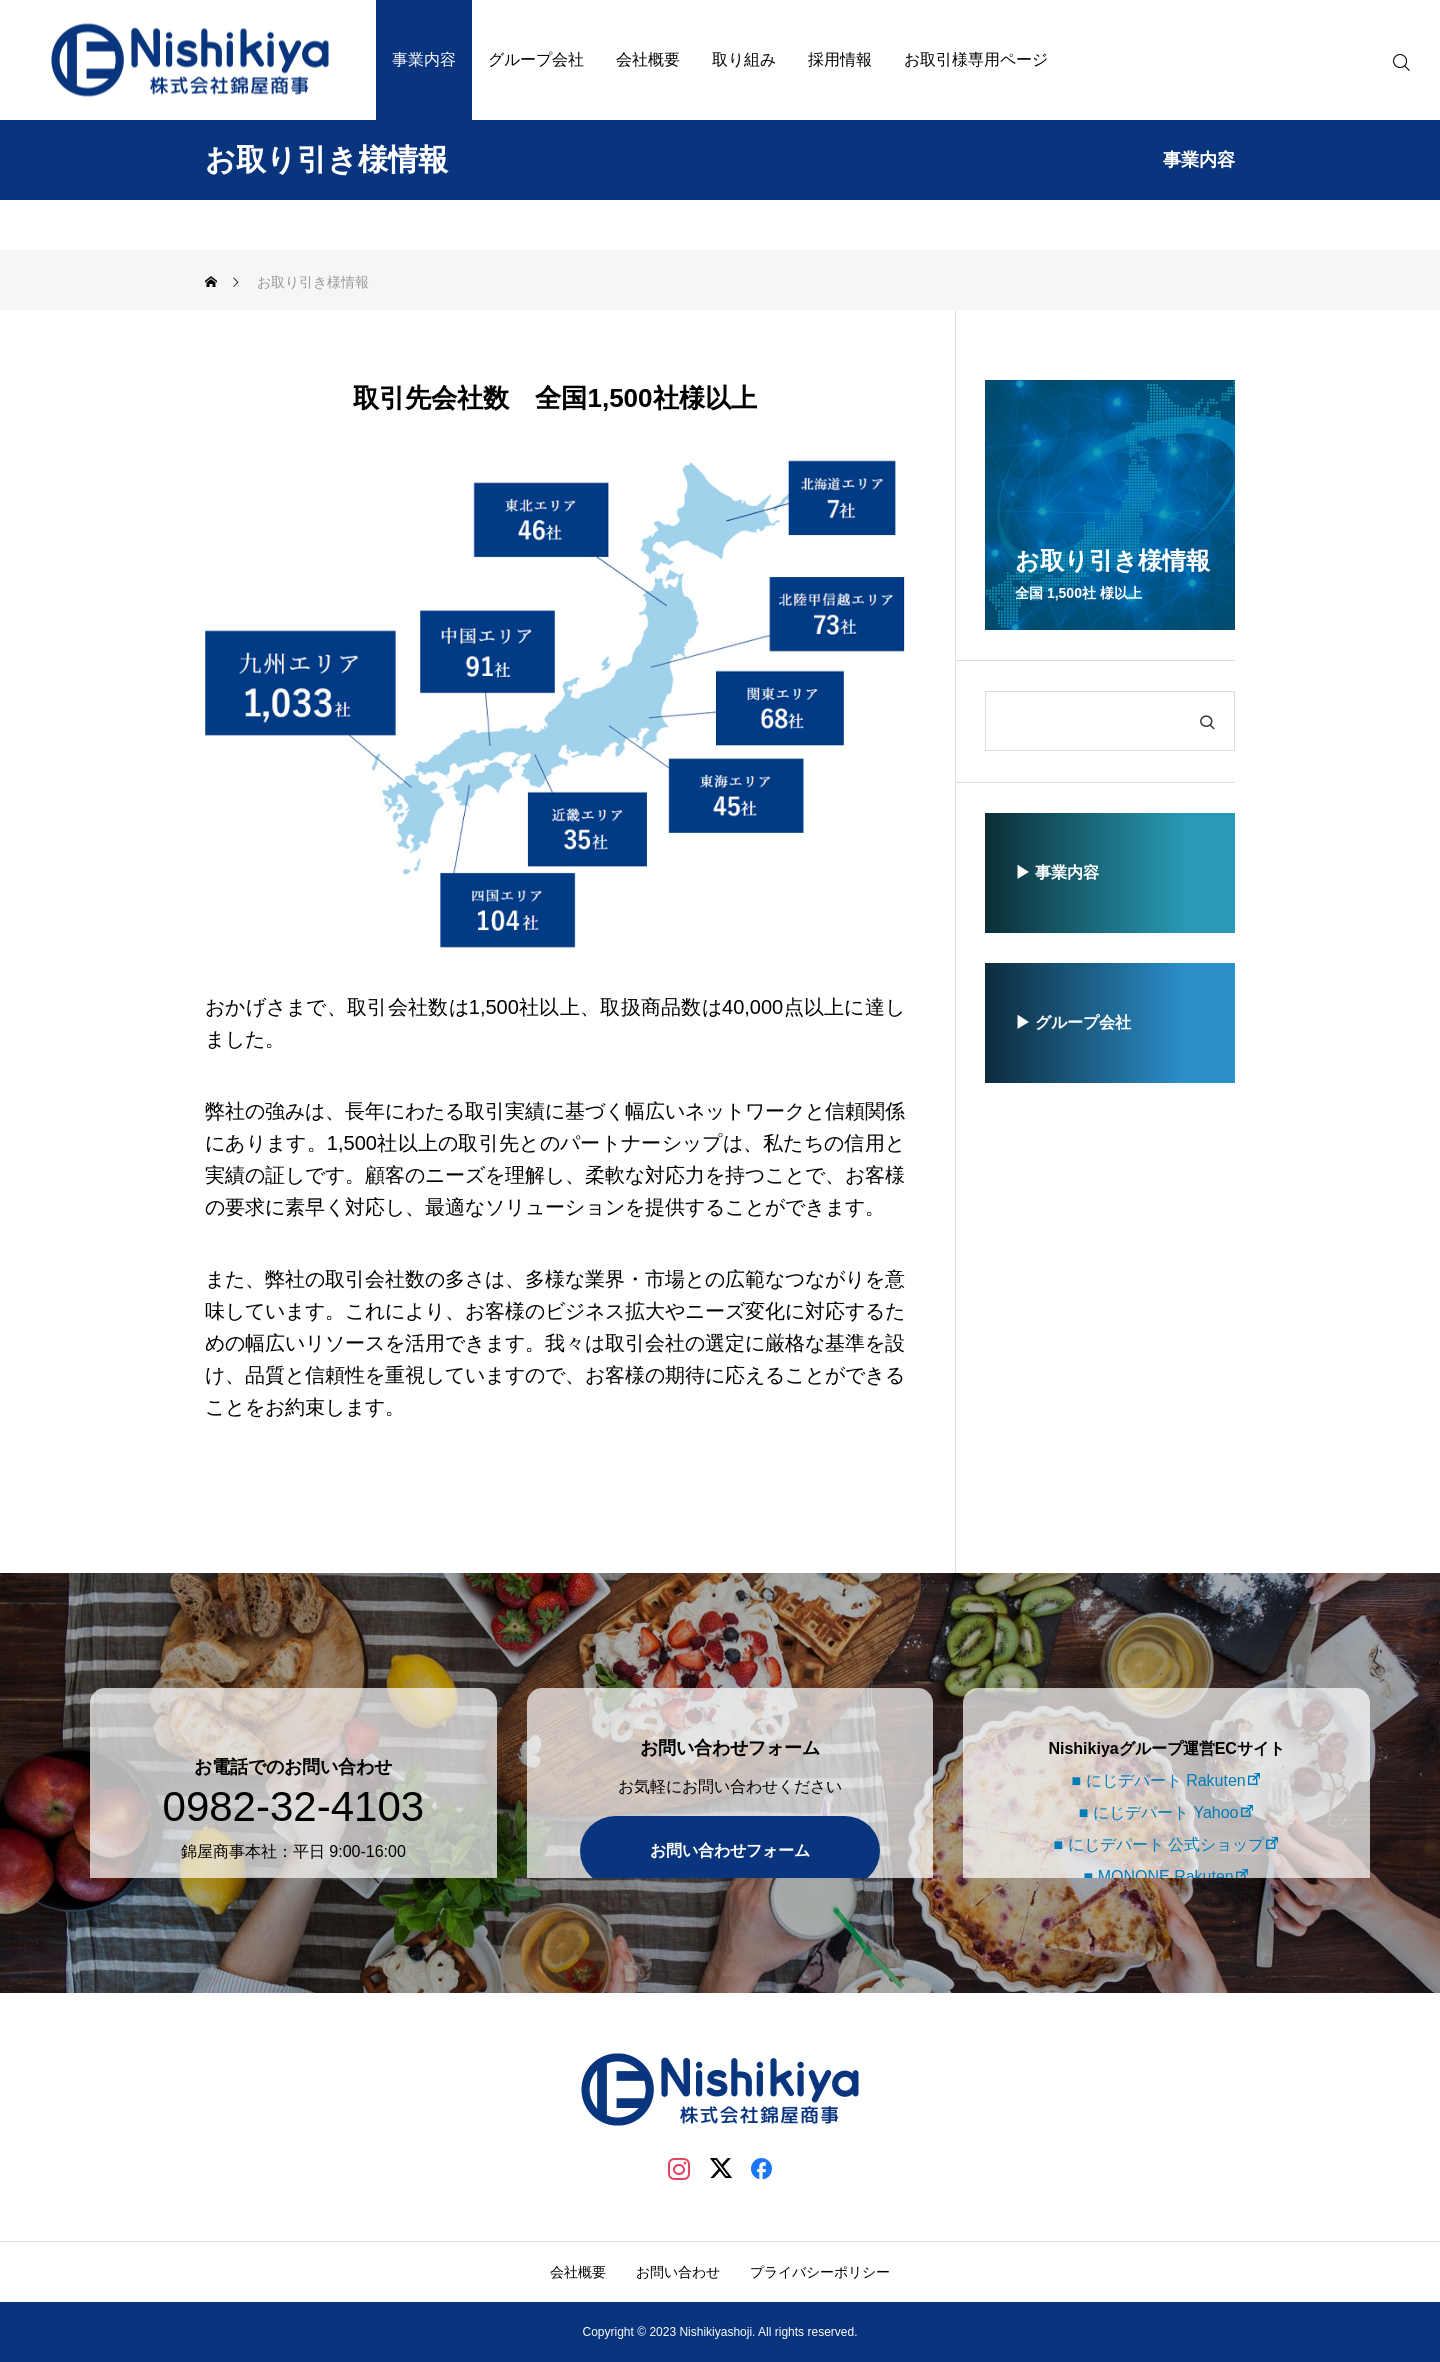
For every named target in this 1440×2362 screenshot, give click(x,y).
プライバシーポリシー (820, 2272)
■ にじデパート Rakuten (1155, 1750)
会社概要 (648, 59)
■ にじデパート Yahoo (1156, 1782)
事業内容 (424, 59)
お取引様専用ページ (976, 59)
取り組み (744, 59)
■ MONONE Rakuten (1155, 1846)
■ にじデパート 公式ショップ (1155, 1814)
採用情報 (840, 59)
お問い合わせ (678, 2272)
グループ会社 (536, 59)
